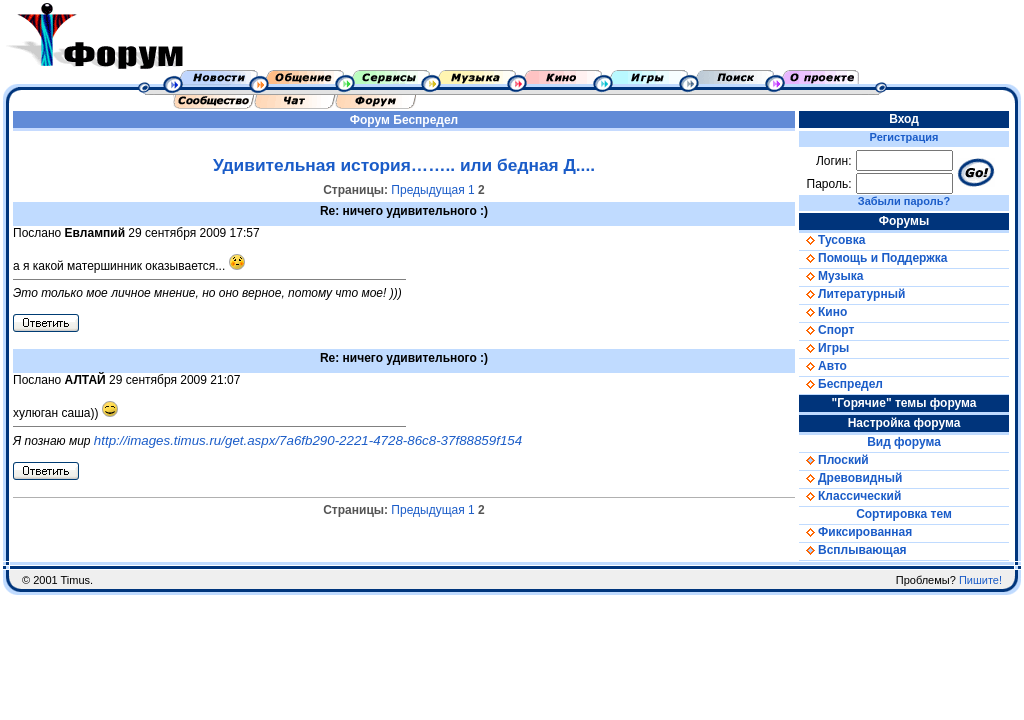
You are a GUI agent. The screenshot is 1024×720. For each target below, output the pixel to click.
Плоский (834, 460)
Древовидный (850, 478)
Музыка (831, 276)
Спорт (826, 330)
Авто (823, 366)
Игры (824, 348)
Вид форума (904, 442)
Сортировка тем (904, 514)
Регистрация (904, 137)
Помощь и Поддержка (873, 258)
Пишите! (980, 580)
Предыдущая (427, 190)
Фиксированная (855, 532)
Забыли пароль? (904, 201)
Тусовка (832, 240)
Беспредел (425, 120)
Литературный (852, 294)
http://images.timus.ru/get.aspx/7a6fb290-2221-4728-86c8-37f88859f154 (308, 440)
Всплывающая (853, 550)
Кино (823, 312)
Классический (850, 496)
